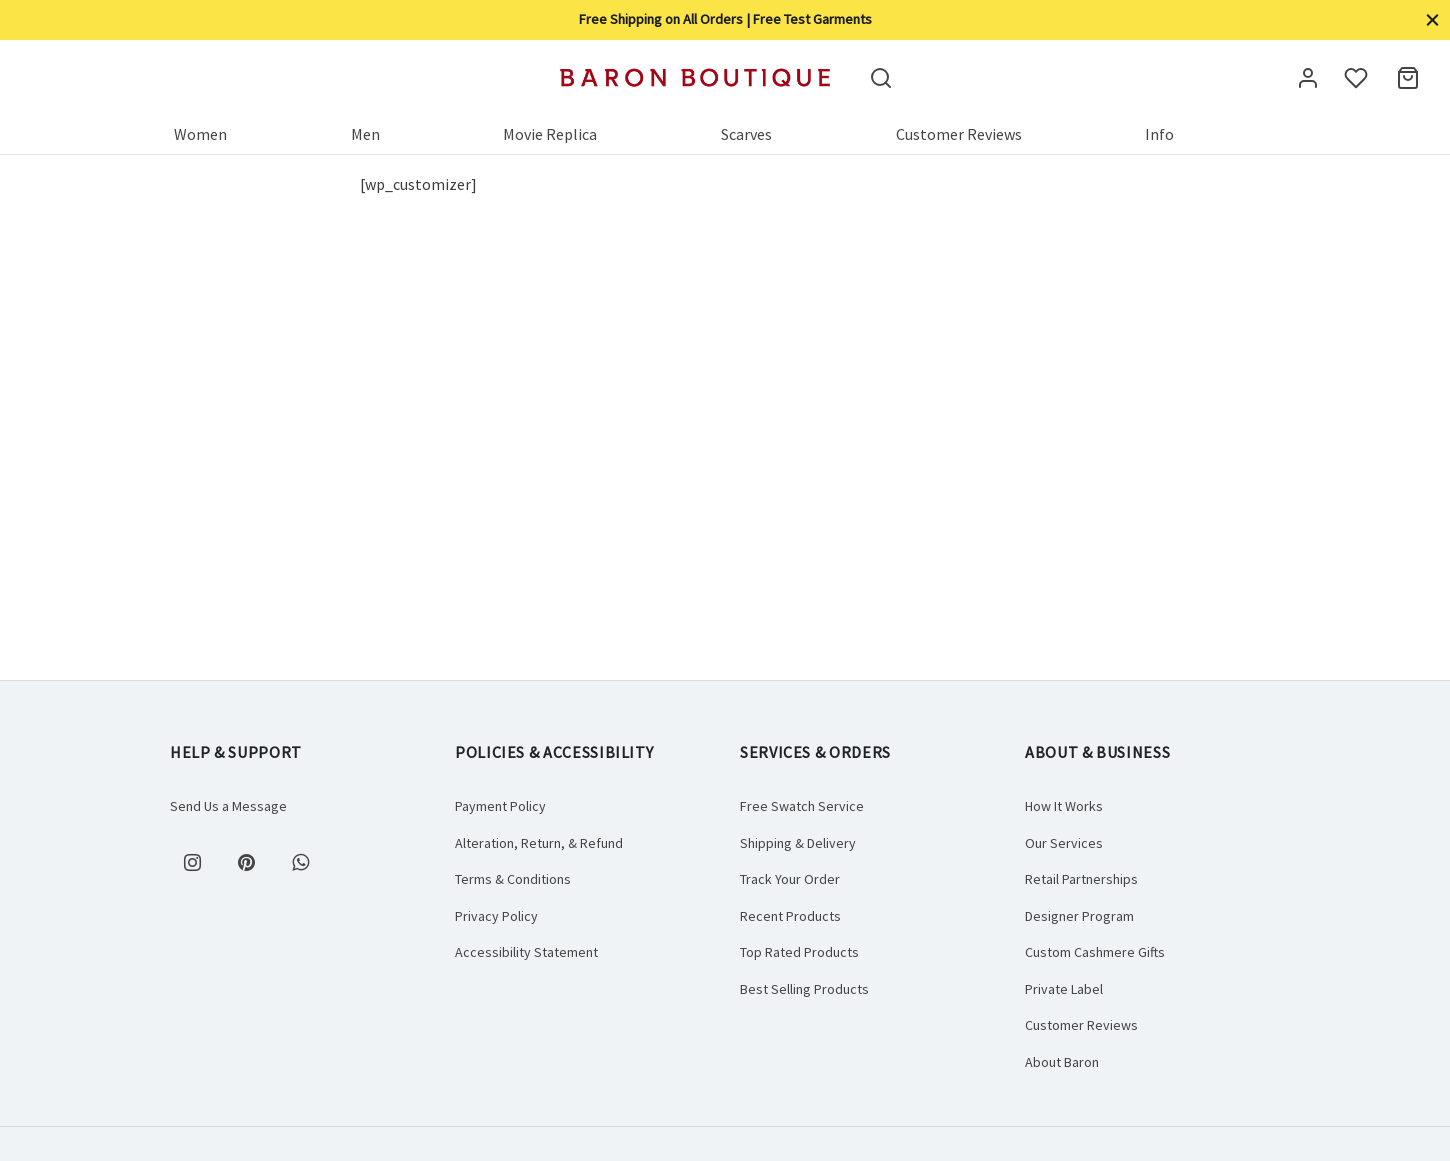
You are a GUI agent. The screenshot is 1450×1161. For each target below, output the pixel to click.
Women (200, 134)
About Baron (1062, 1062)
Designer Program (1079, 916)
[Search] (881, 78)
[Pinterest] (246, 862)
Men (365, 134)
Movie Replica (550, 134)
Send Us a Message (228, 806)
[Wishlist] (1358, 78)
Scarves (746, 134)
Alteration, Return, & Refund (539, 843)
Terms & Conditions (513, 879)
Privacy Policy (496, 916)
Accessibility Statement (526, 952)
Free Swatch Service (802, 806)
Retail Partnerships (1081, 879)
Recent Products (790, 916)
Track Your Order (790, 879)
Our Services (1064, 843)
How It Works (1064, 806)
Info (1159, 134)
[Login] (1308, 78)
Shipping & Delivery (798, 843)
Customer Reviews (959, 134)
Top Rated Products (799, 952)
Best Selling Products (804, 989)
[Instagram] (192, 862)
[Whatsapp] (300, 862)
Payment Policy (500, 806)
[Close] (1432, 19)
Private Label (1064, 989)
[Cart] (1408, 78)
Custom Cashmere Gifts (1095, 952)
